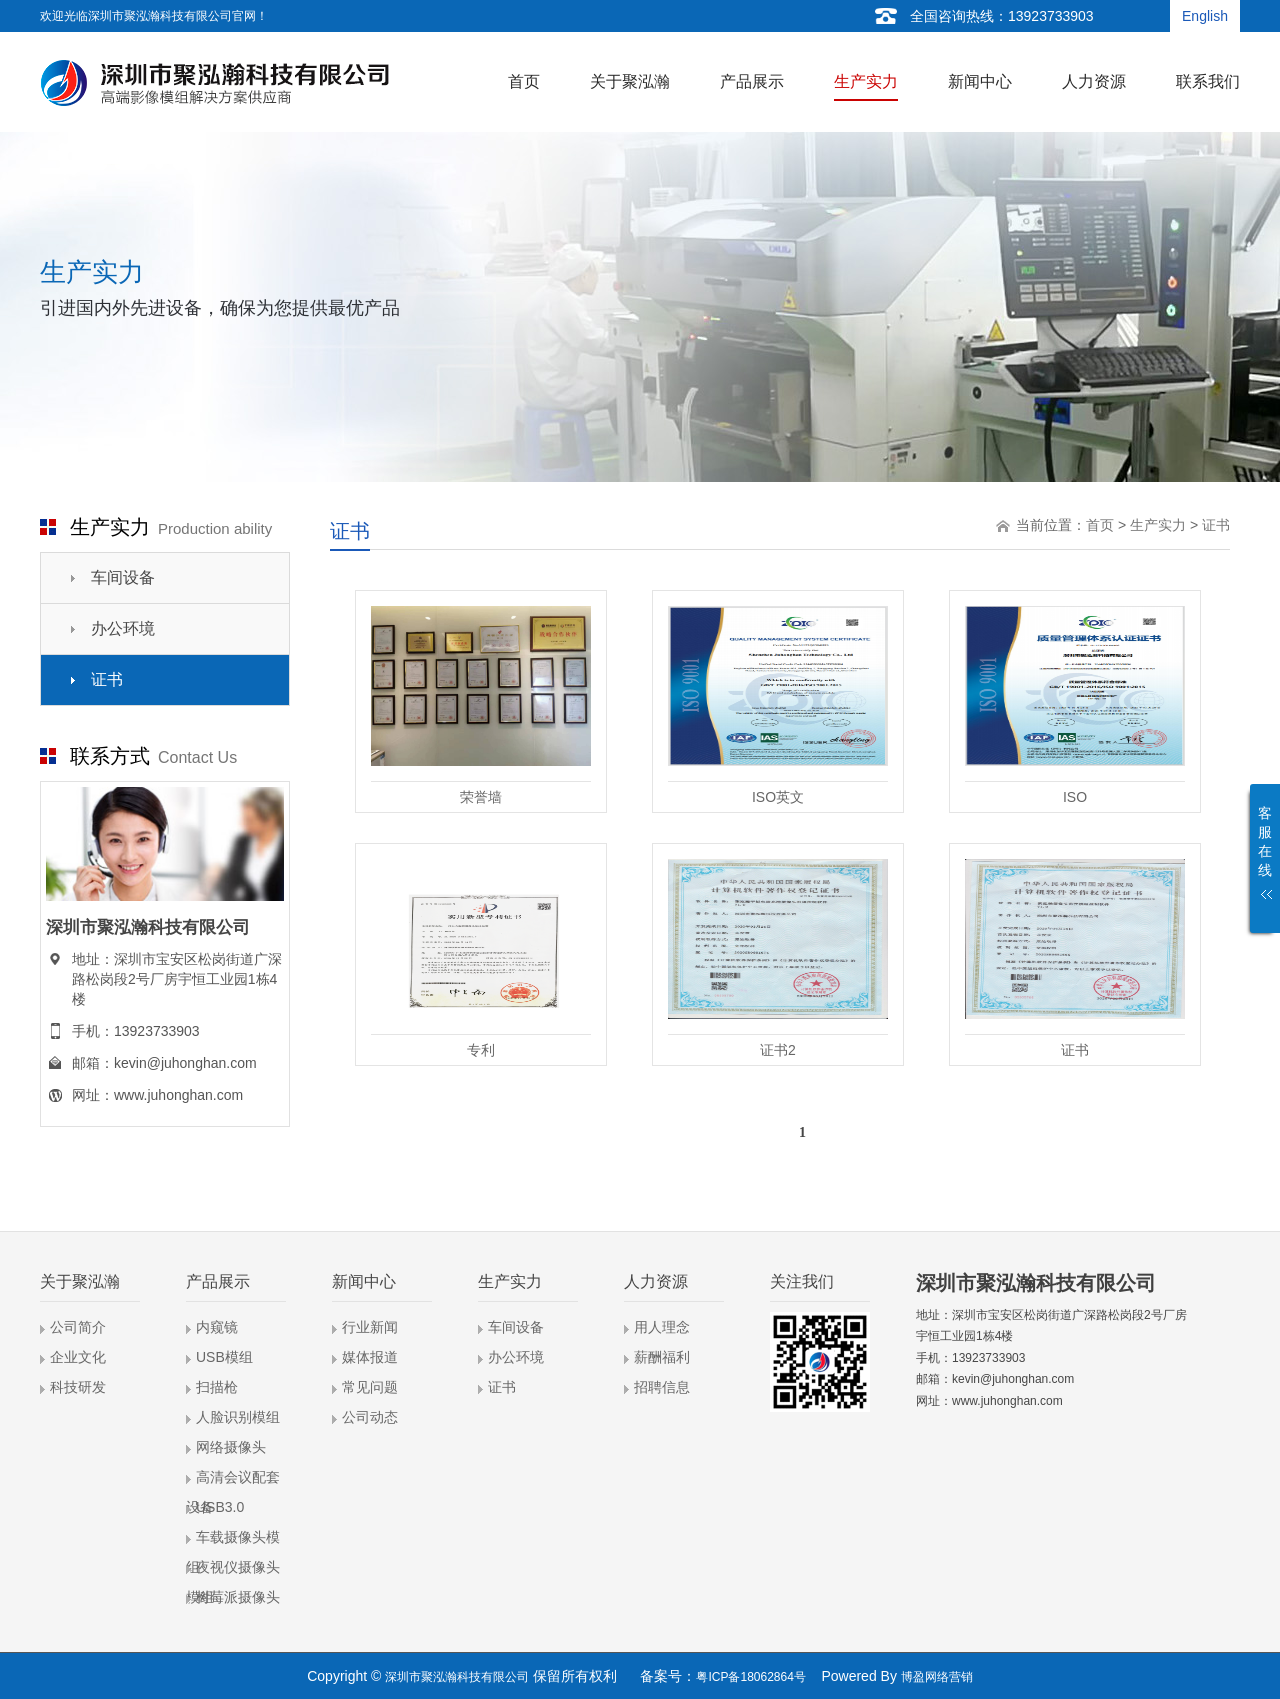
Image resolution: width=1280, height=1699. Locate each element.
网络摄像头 (231, 1447)
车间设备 (123, 577)
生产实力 (1158, 525)
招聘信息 (662, 1387)
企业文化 (78, 1357)
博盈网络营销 (937, 1677)
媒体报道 (370, 1357)
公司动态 (370, 1417)
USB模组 (224, 1357)
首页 (1100, 525)
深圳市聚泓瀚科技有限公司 (457, 1677)
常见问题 (370, 1387)
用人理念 (662, 1327)
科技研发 (78, 1387)
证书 (107, 679)
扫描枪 (217, 1387)
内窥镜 (217, 1327)
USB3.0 (220, 1507)
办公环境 (123, 628)
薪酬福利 (662, 1357)
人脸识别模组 (238, 1417)
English (1205, 16)
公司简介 (78, 1327)
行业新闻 (370, 1327)
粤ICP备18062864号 (750, 1677)
